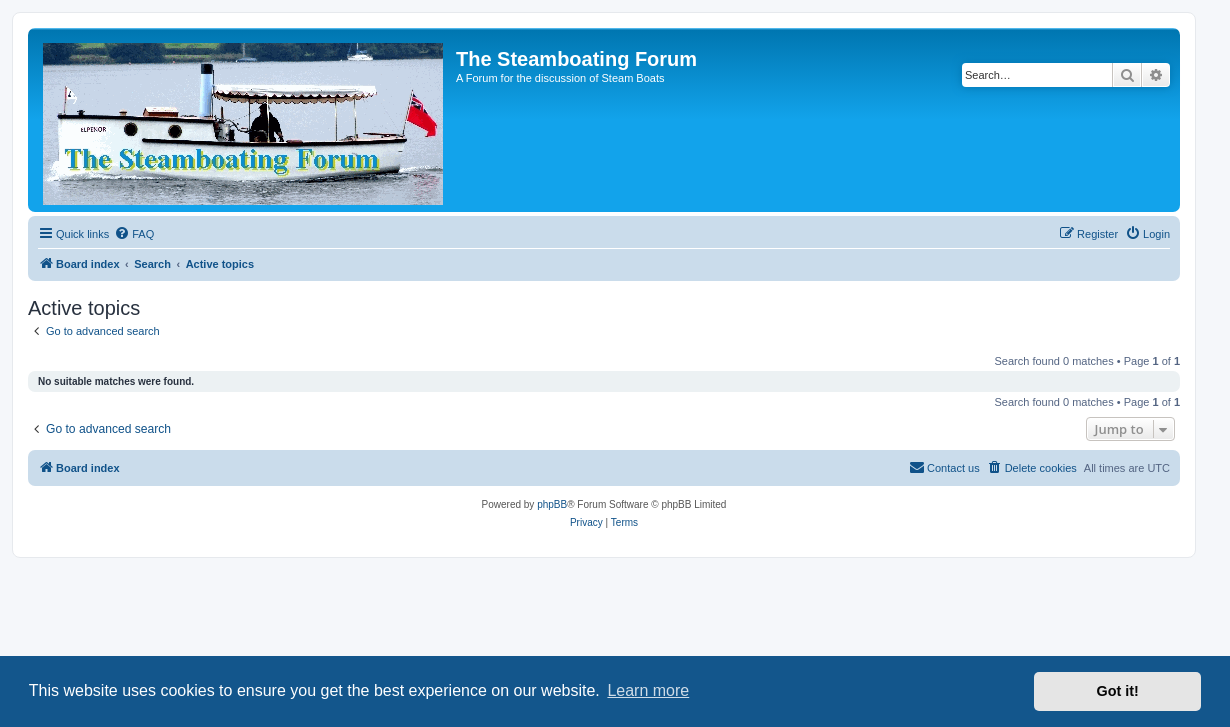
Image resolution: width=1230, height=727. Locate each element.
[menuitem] (134, 234)
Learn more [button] (648, 690)
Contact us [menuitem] (944, 467)
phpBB (552, 504)
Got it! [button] (1118, 691)
